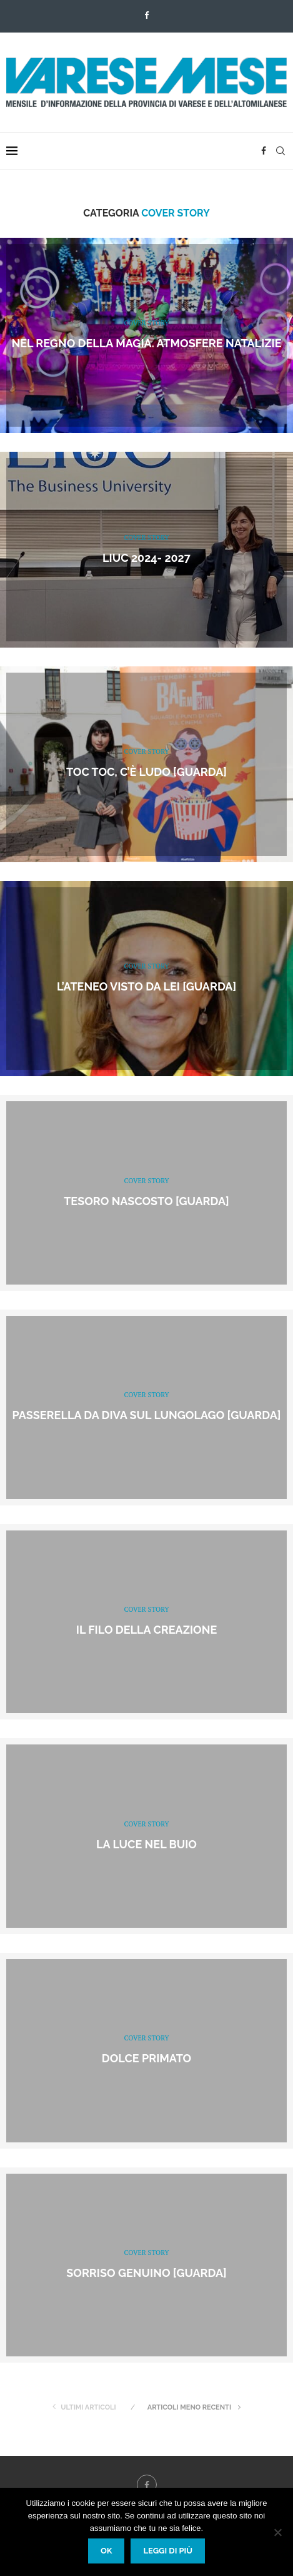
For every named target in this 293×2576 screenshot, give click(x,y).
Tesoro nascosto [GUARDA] (146, 1201)
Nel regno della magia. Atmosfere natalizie (146, 343)
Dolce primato (146, 2058)
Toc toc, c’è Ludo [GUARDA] (146, 772)
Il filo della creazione (146, 1629)
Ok (106, 2550)
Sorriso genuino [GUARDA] (146, 2272)
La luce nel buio (146, 1844)
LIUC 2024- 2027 (146, 557)
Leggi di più (167, 2550)
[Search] (280, 151)
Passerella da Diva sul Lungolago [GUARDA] (146, 1415)
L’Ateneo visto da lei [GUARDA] (146, 986)
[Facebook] (146, 15)
